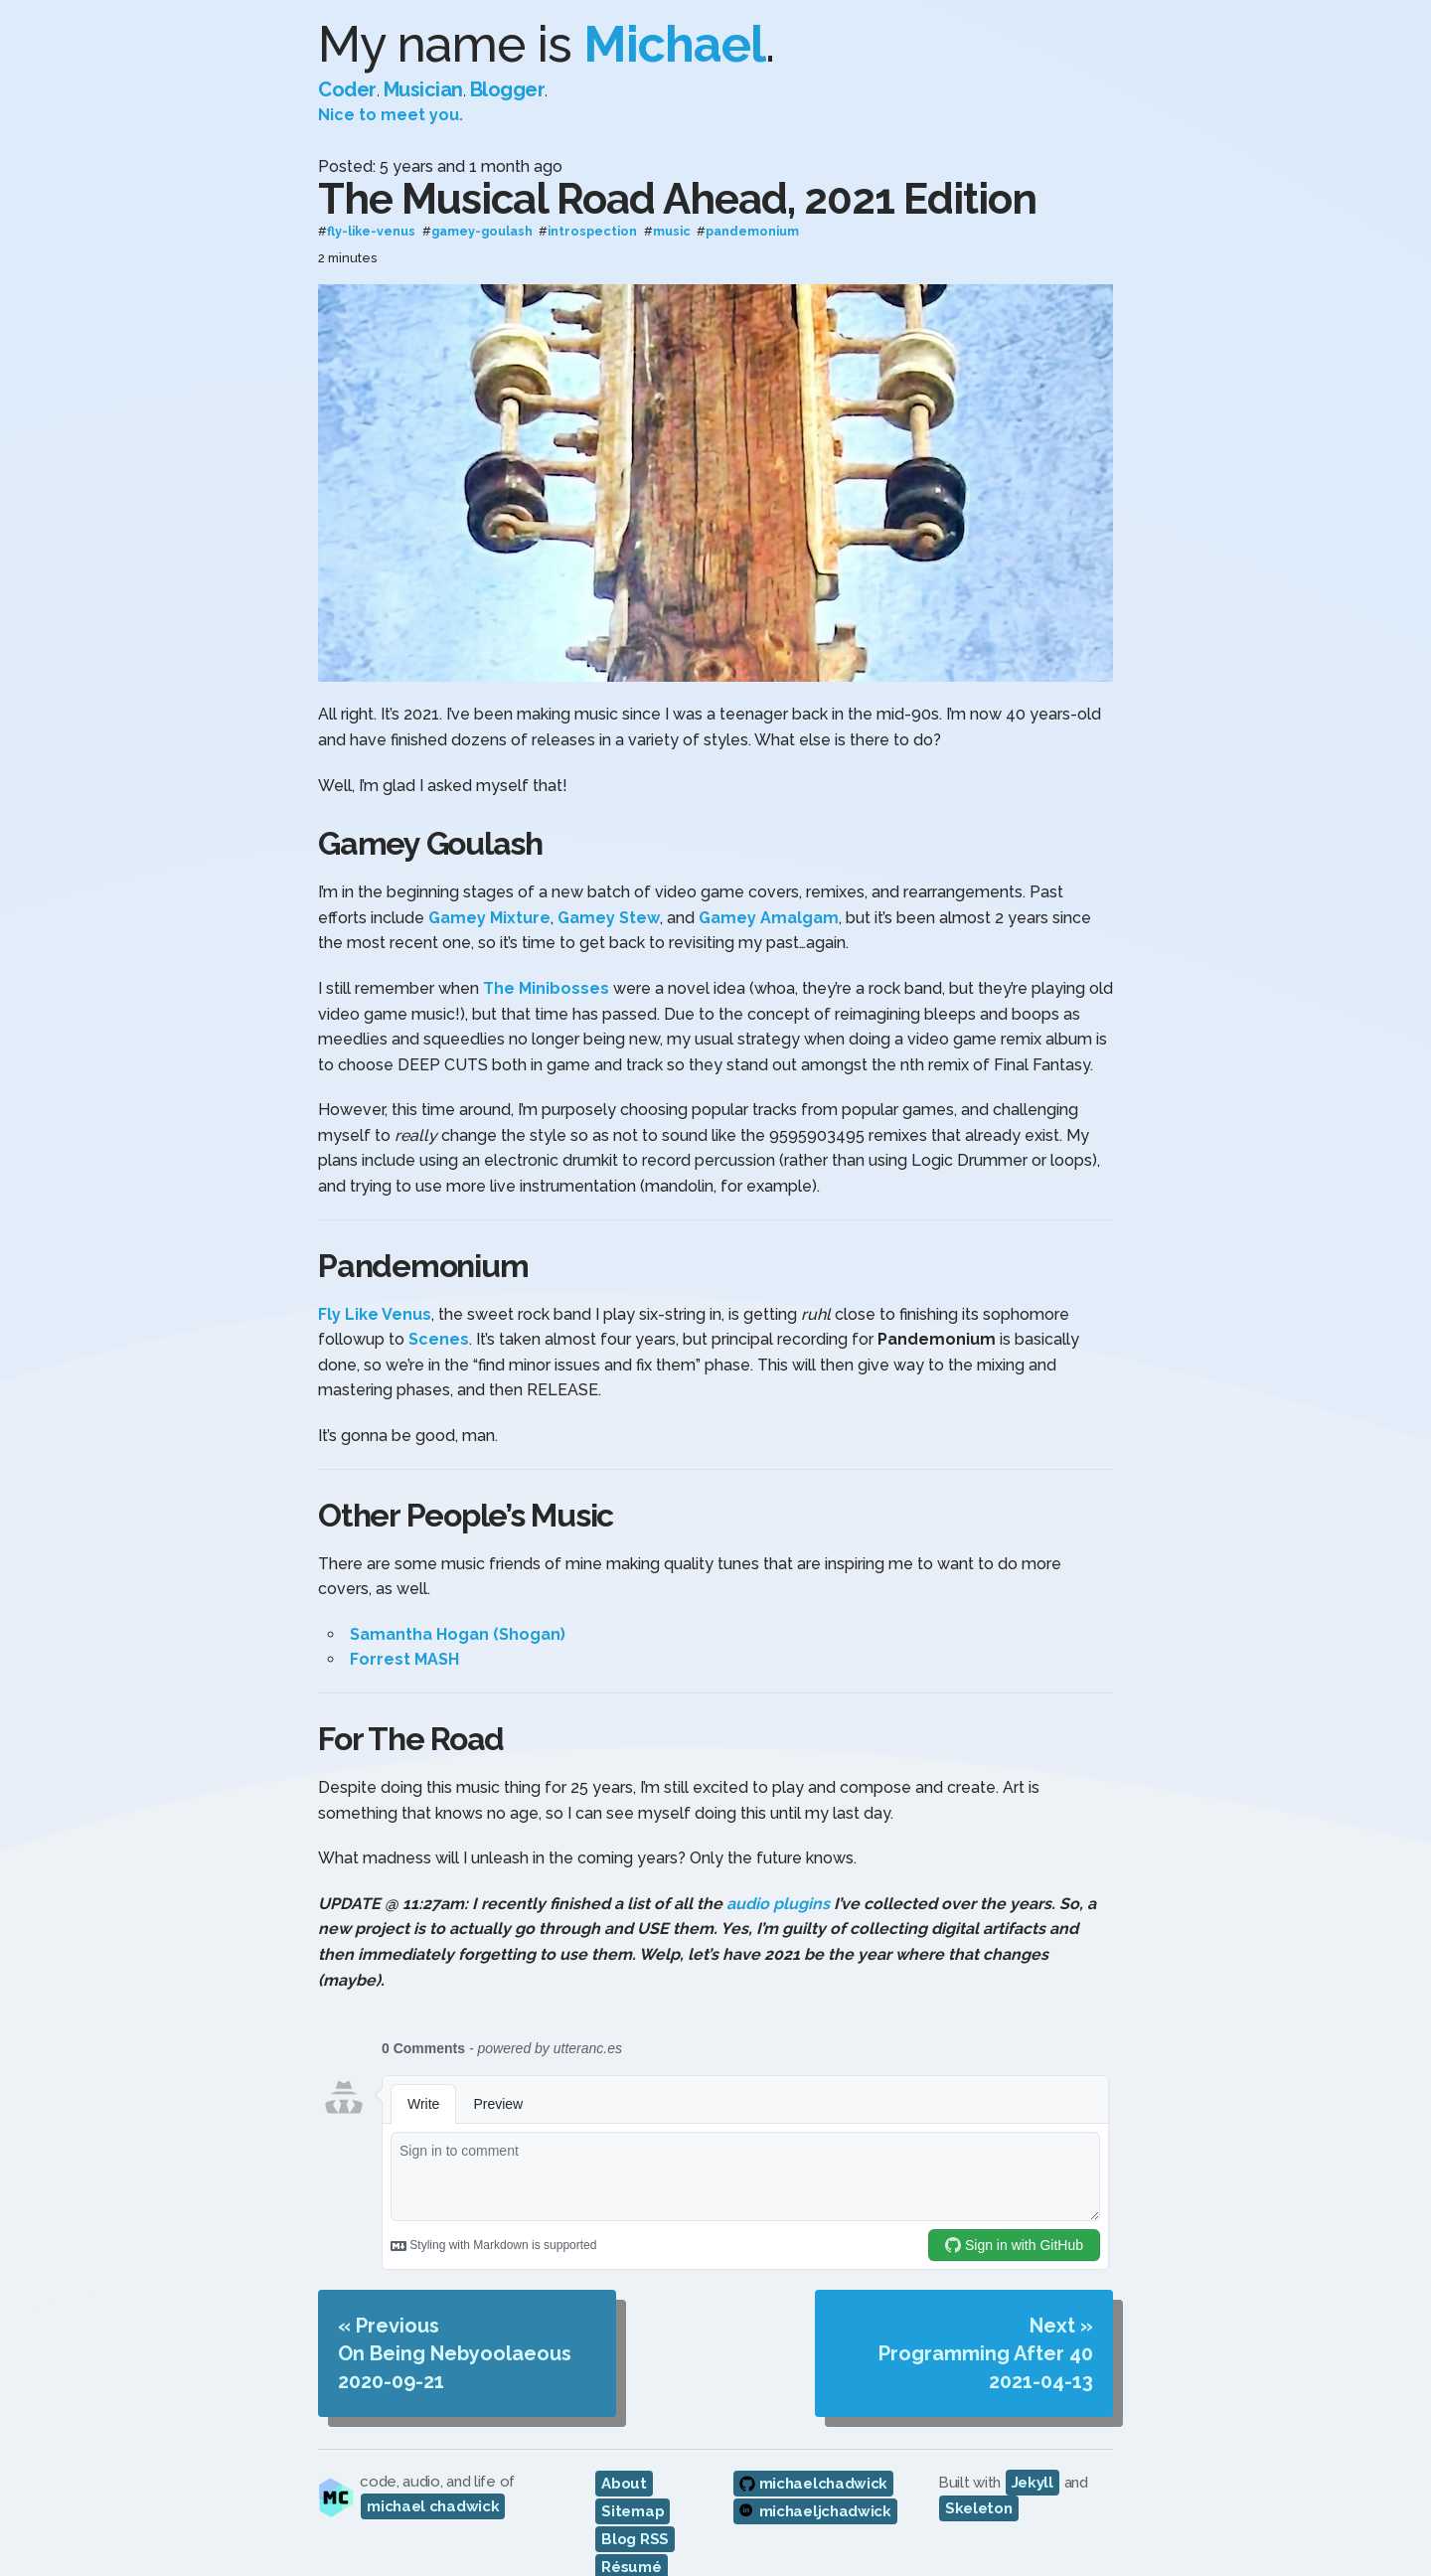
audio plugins (778, 1903)
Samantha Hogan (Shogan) (457, 1634)
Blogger (508, 89)
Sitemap (632, 2511)
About (624, 2484)
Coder (347, 89)
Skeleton (979, 2508)
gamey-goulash (482, 232)
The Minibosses (546, 988)
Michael (674, 44)
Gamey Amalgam (769, 917)
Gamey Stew (608, 917)
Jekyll (1032, 2483)
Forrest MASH (404, 1659)
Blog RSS (635, 2539)
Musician (423, 89)
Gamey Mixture (489, 917)
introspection (592, 232)
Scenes (438, 1339)
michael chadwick (433, 2506)
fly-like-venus (371, 232)
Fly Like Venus (374, 1314)
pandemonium (752, 232)
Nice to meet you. (390, 114)
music (672, 232)
